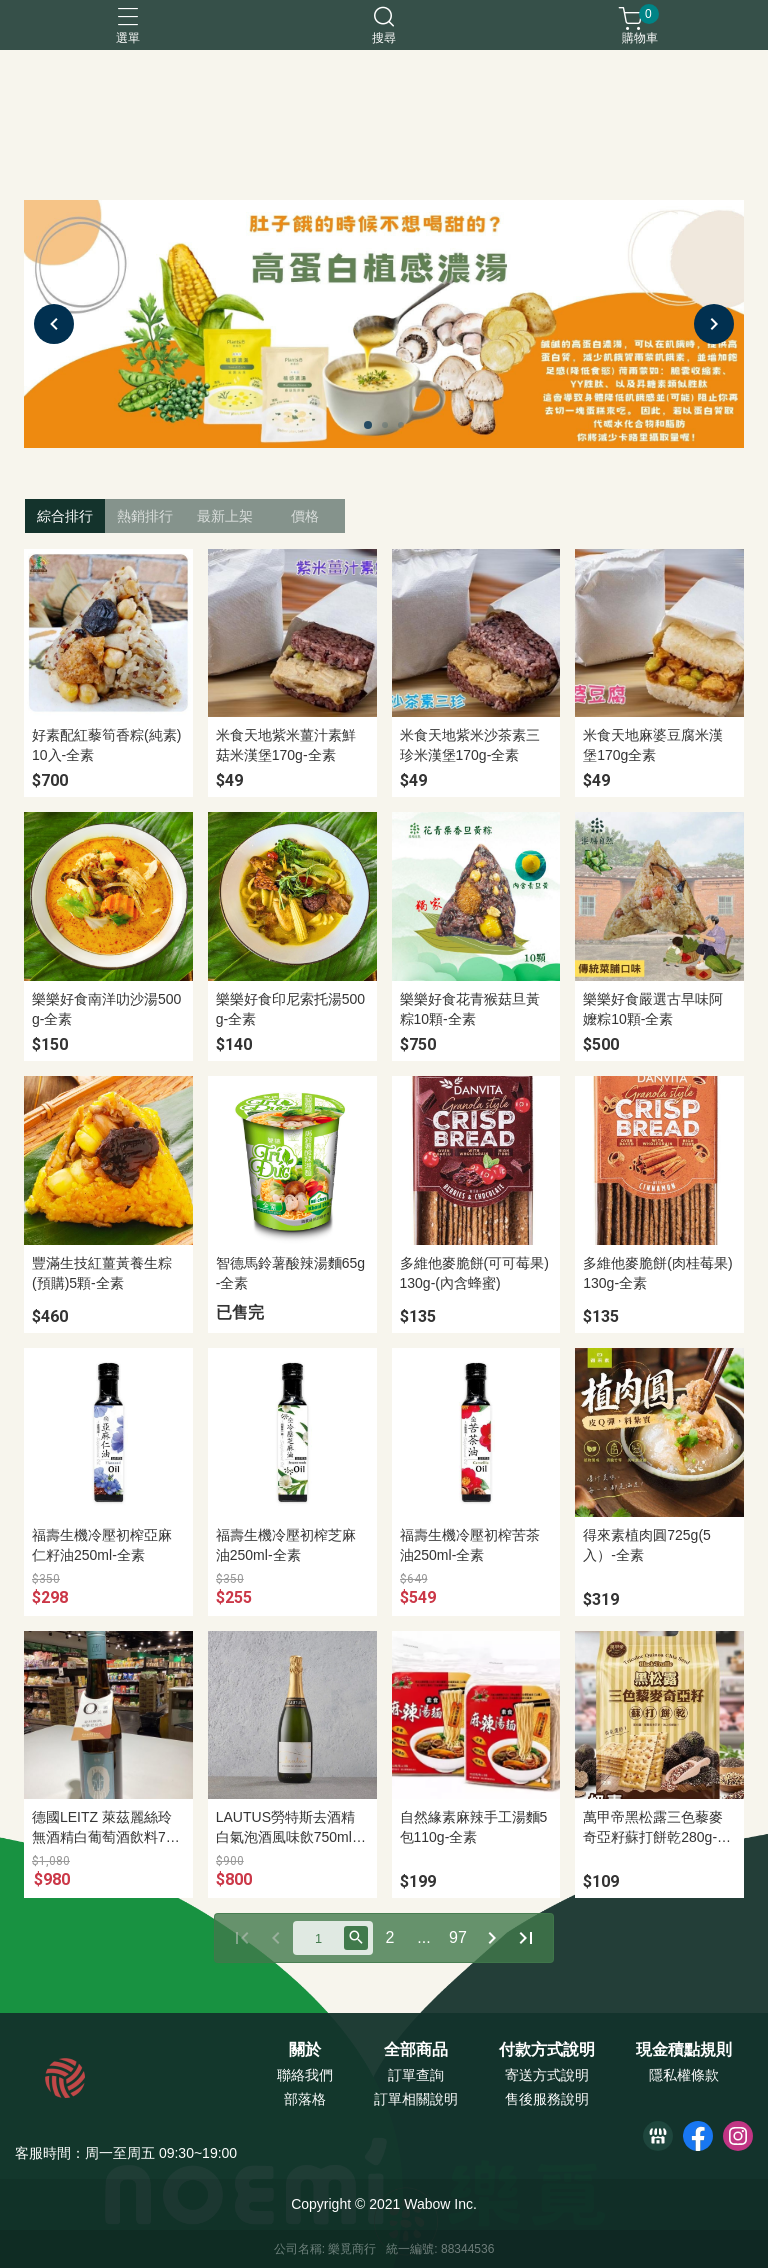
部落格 (305, 2099)
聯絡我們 (305, 2075)
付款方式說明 (547, 2050)
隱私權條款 (684, 2075)
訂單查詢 (416, 2075)
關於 (305, 2050)
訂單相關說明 (416, 2099)
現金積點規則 (684, 2050)
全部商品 (416, 2050)
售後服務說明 (547, 2099)
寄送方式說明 (547, 2075)
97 (458, 1937)
